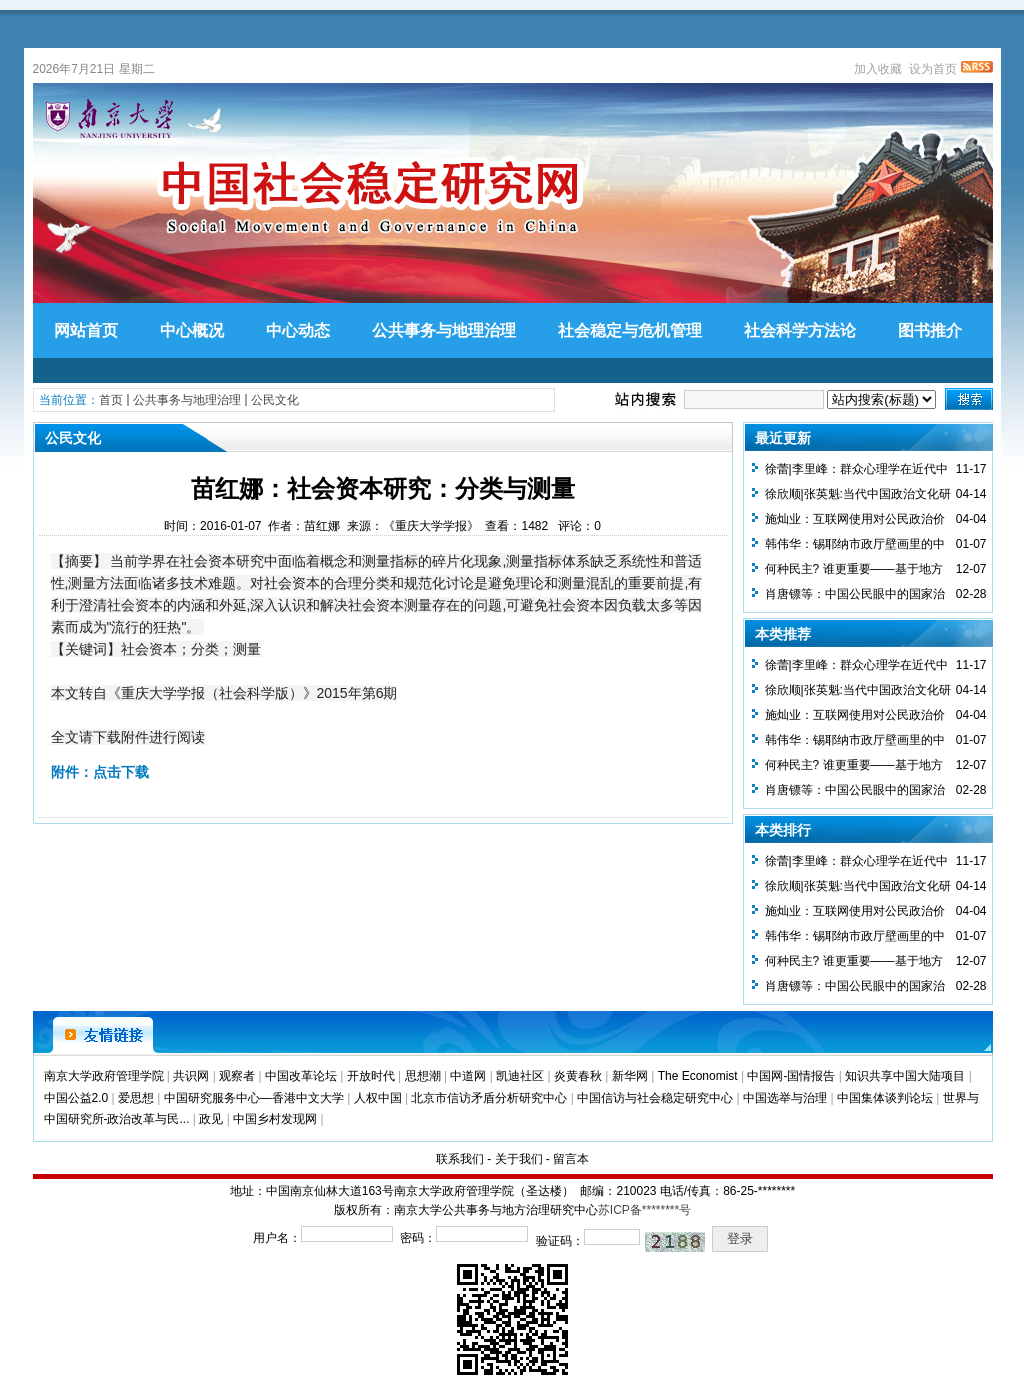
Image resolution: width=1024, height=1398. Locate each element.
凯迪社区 (520, 1076)
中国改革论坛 (301, 1076)
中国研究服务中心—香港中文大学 (254, 1098)
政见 (211, 1119)
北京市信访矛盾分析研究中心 (489, 1098)
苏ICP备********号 (644, 1210)
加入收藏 (878, 69)
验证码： (560, 1241)
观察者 (237, 1076)
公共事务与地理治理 (187, 400)
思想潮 (423, 1076)
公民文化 (275, 400)
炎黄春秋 (578, 1076)
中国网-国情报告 (791, 1076)
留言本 (571, 1159)
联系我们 (460, 1159)
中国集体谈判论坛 (885, 1098)
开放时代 (371, 1076)
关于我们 (519, 1159)
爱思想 (136, 1098)
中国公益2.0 (76, 1098)
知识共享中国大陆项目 (905, 1076)
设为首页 (933, 69)
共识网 (191, 1076)
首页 (111, 400)
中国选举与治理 (785, 1098)
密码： (418, 1238)
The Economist (698, 1076)
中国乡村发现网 (275, 1119)
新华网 (630, 1076)
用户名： (277, 1238)
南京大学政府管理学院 (104, 1076)
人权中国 (378, 1098)
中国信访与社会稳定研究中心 (655, 1098)
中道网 (468, 1076)
